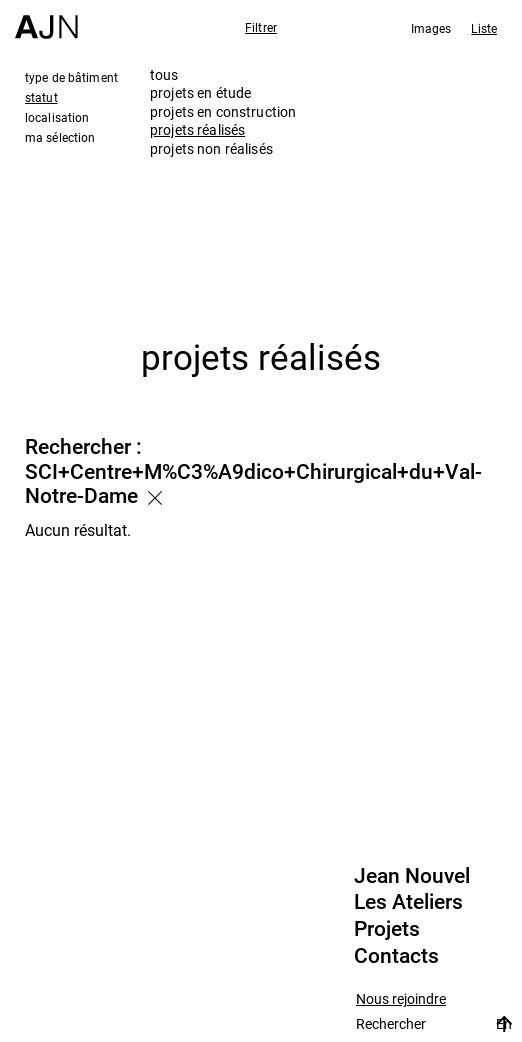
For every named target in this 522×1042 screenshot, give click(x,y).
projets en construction (223, 111)
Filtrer (261, 27)
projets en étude (200, 92)
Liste (484, 28)
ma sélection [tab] (60, 137)
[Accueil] (46, 19)
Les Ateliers (408, 902)
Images (431, 28)
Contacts (396, 956)
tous (164, 74)
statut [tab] (41, 97)
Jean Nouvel (412, 876)
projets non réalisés (211, 148)
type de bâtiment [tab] (71, 77)
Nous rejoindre (401, 999)
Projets (387, 929)
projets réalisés (197, 129)
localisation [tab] (57, 117)
